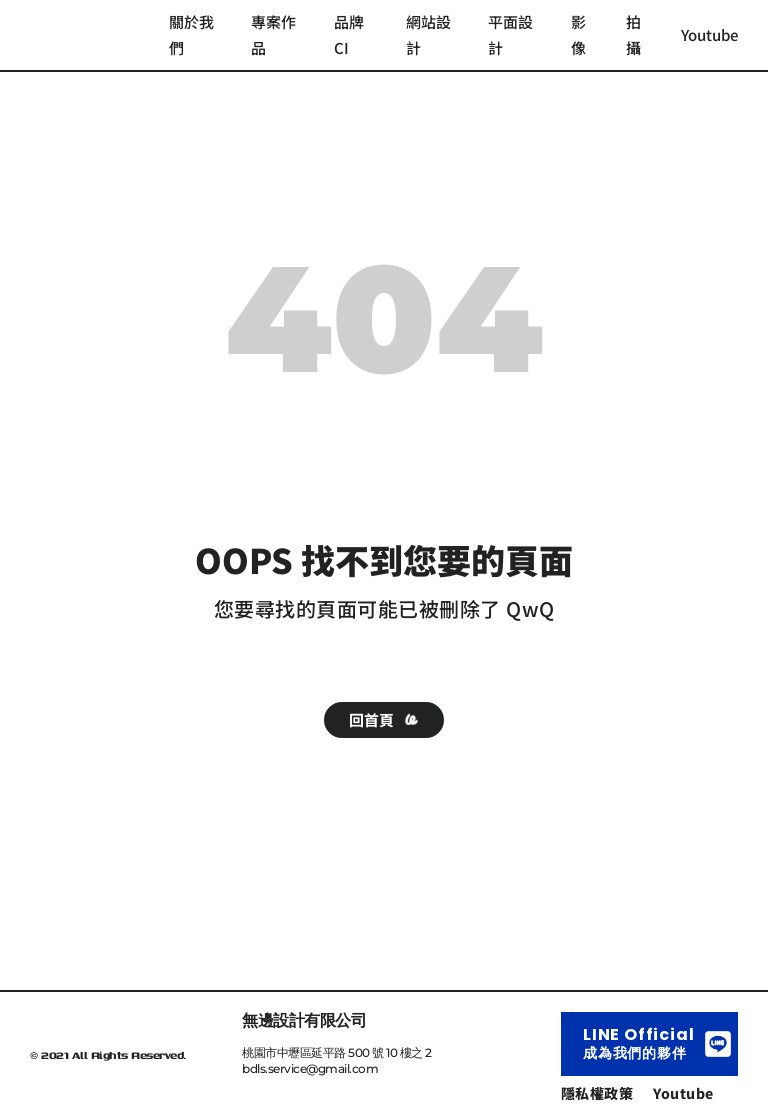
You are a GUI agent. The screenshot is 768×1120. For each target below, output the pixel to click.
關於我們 (191, 35)
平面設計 (510, 35)
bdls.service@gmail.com (310, 1068)
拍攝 (633, 35)
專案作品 (273, 35)
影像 (578, 35)
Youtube (709, 34)
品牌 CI (349, 35)
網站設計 (428, 35)
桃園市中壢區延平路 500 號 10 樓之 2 (337, 1052)
